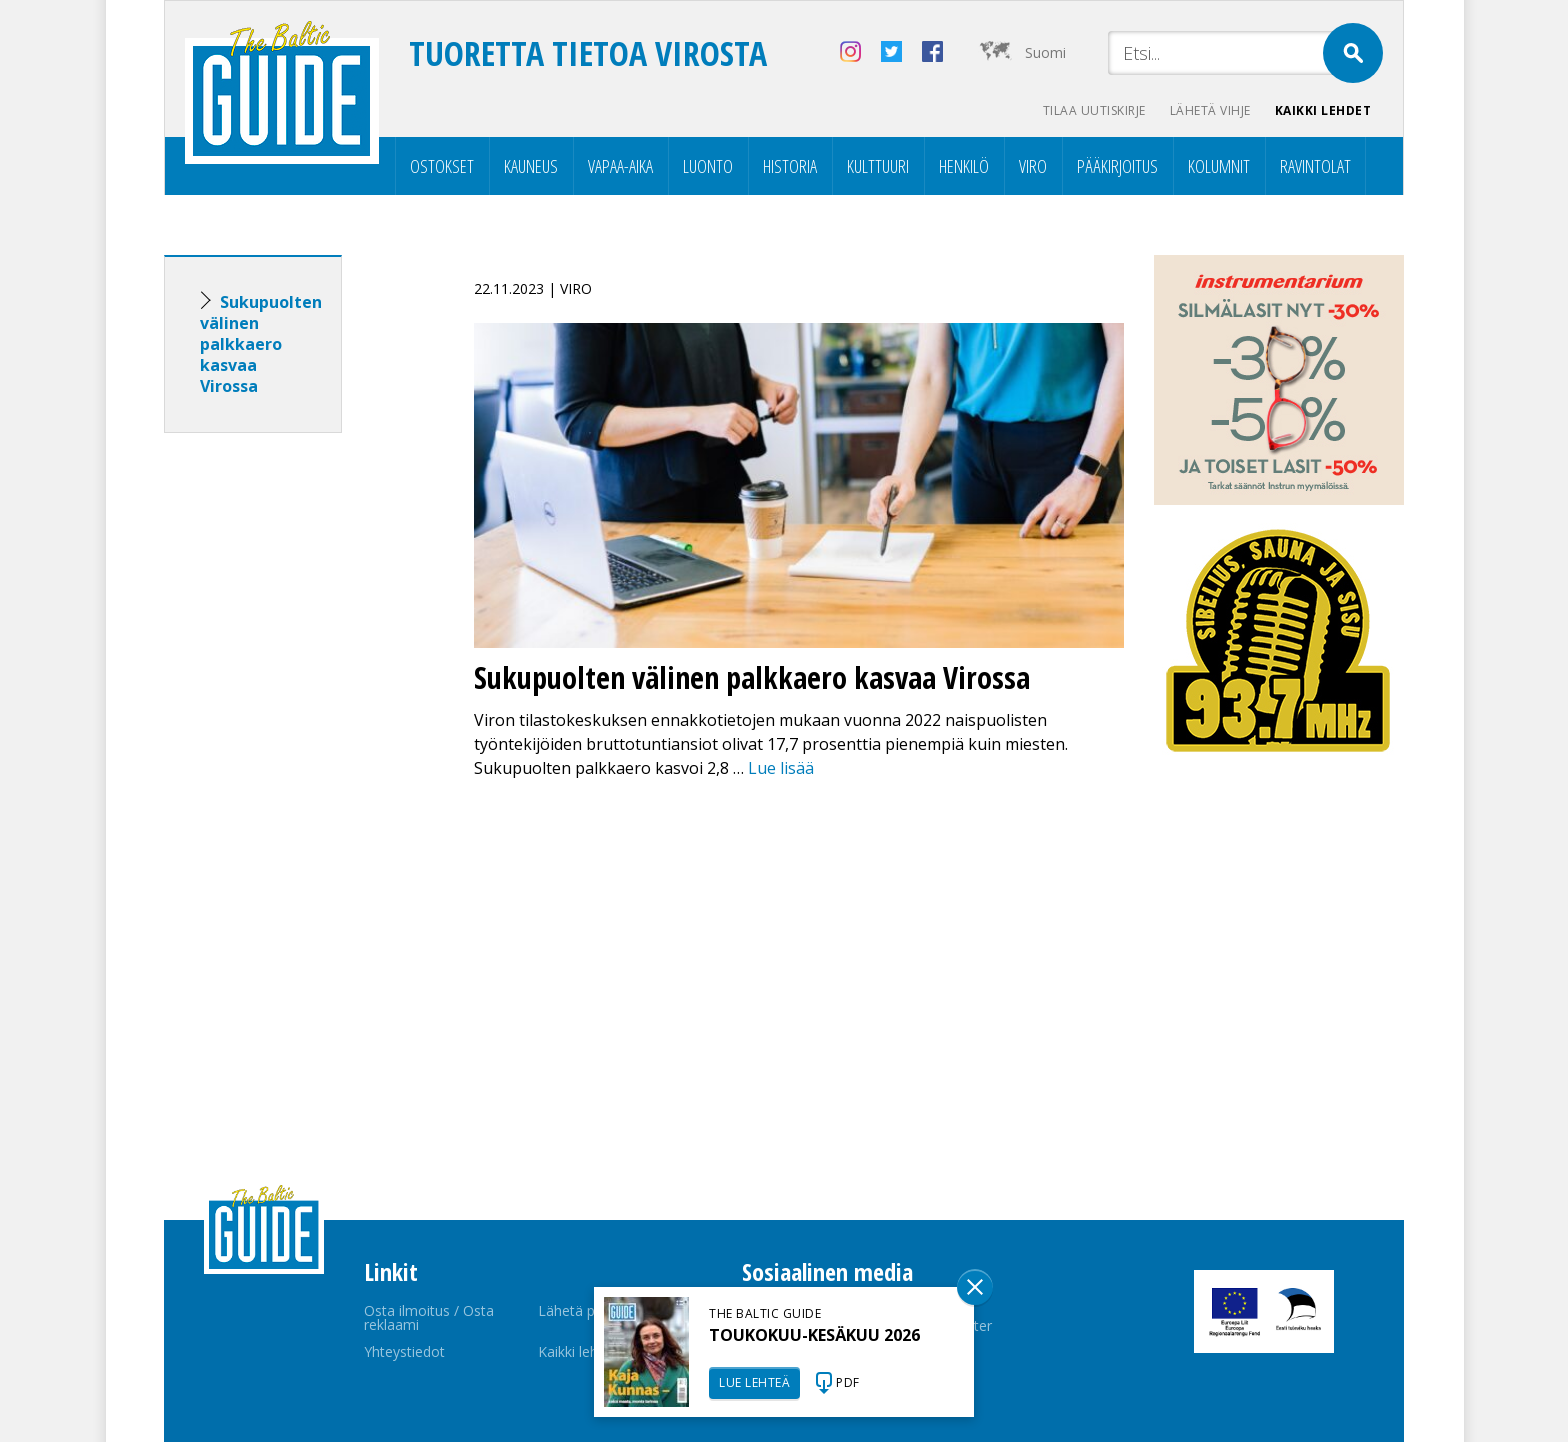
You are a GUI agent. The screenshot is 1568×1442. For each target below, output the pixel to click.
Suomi (1045, 52)
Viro (1033, 166)
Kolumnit (1219, 166)
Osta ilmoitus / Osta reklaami (429, 1317)
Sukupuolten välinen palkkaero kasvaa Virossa (261, 344)
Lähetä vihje (1210, 110)
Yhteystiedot (404, 1351)
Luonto (708, 166)
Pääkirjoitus (1117, 166)
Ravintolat (1315, 166)
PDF (848, 1382)
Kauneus (531, 166)
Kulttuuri (878, 166)
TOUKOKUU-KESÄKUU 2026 (814, 1335)
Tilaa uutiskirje (1094, 110)
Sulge (975, 1287)
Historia (790, 166)
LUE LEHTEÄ (754, 1382)
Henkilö (964, 166)
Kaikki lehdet (1323, 110)
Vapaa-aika (620, 166)
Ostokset (442, 166)
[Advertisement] (289, 763)
